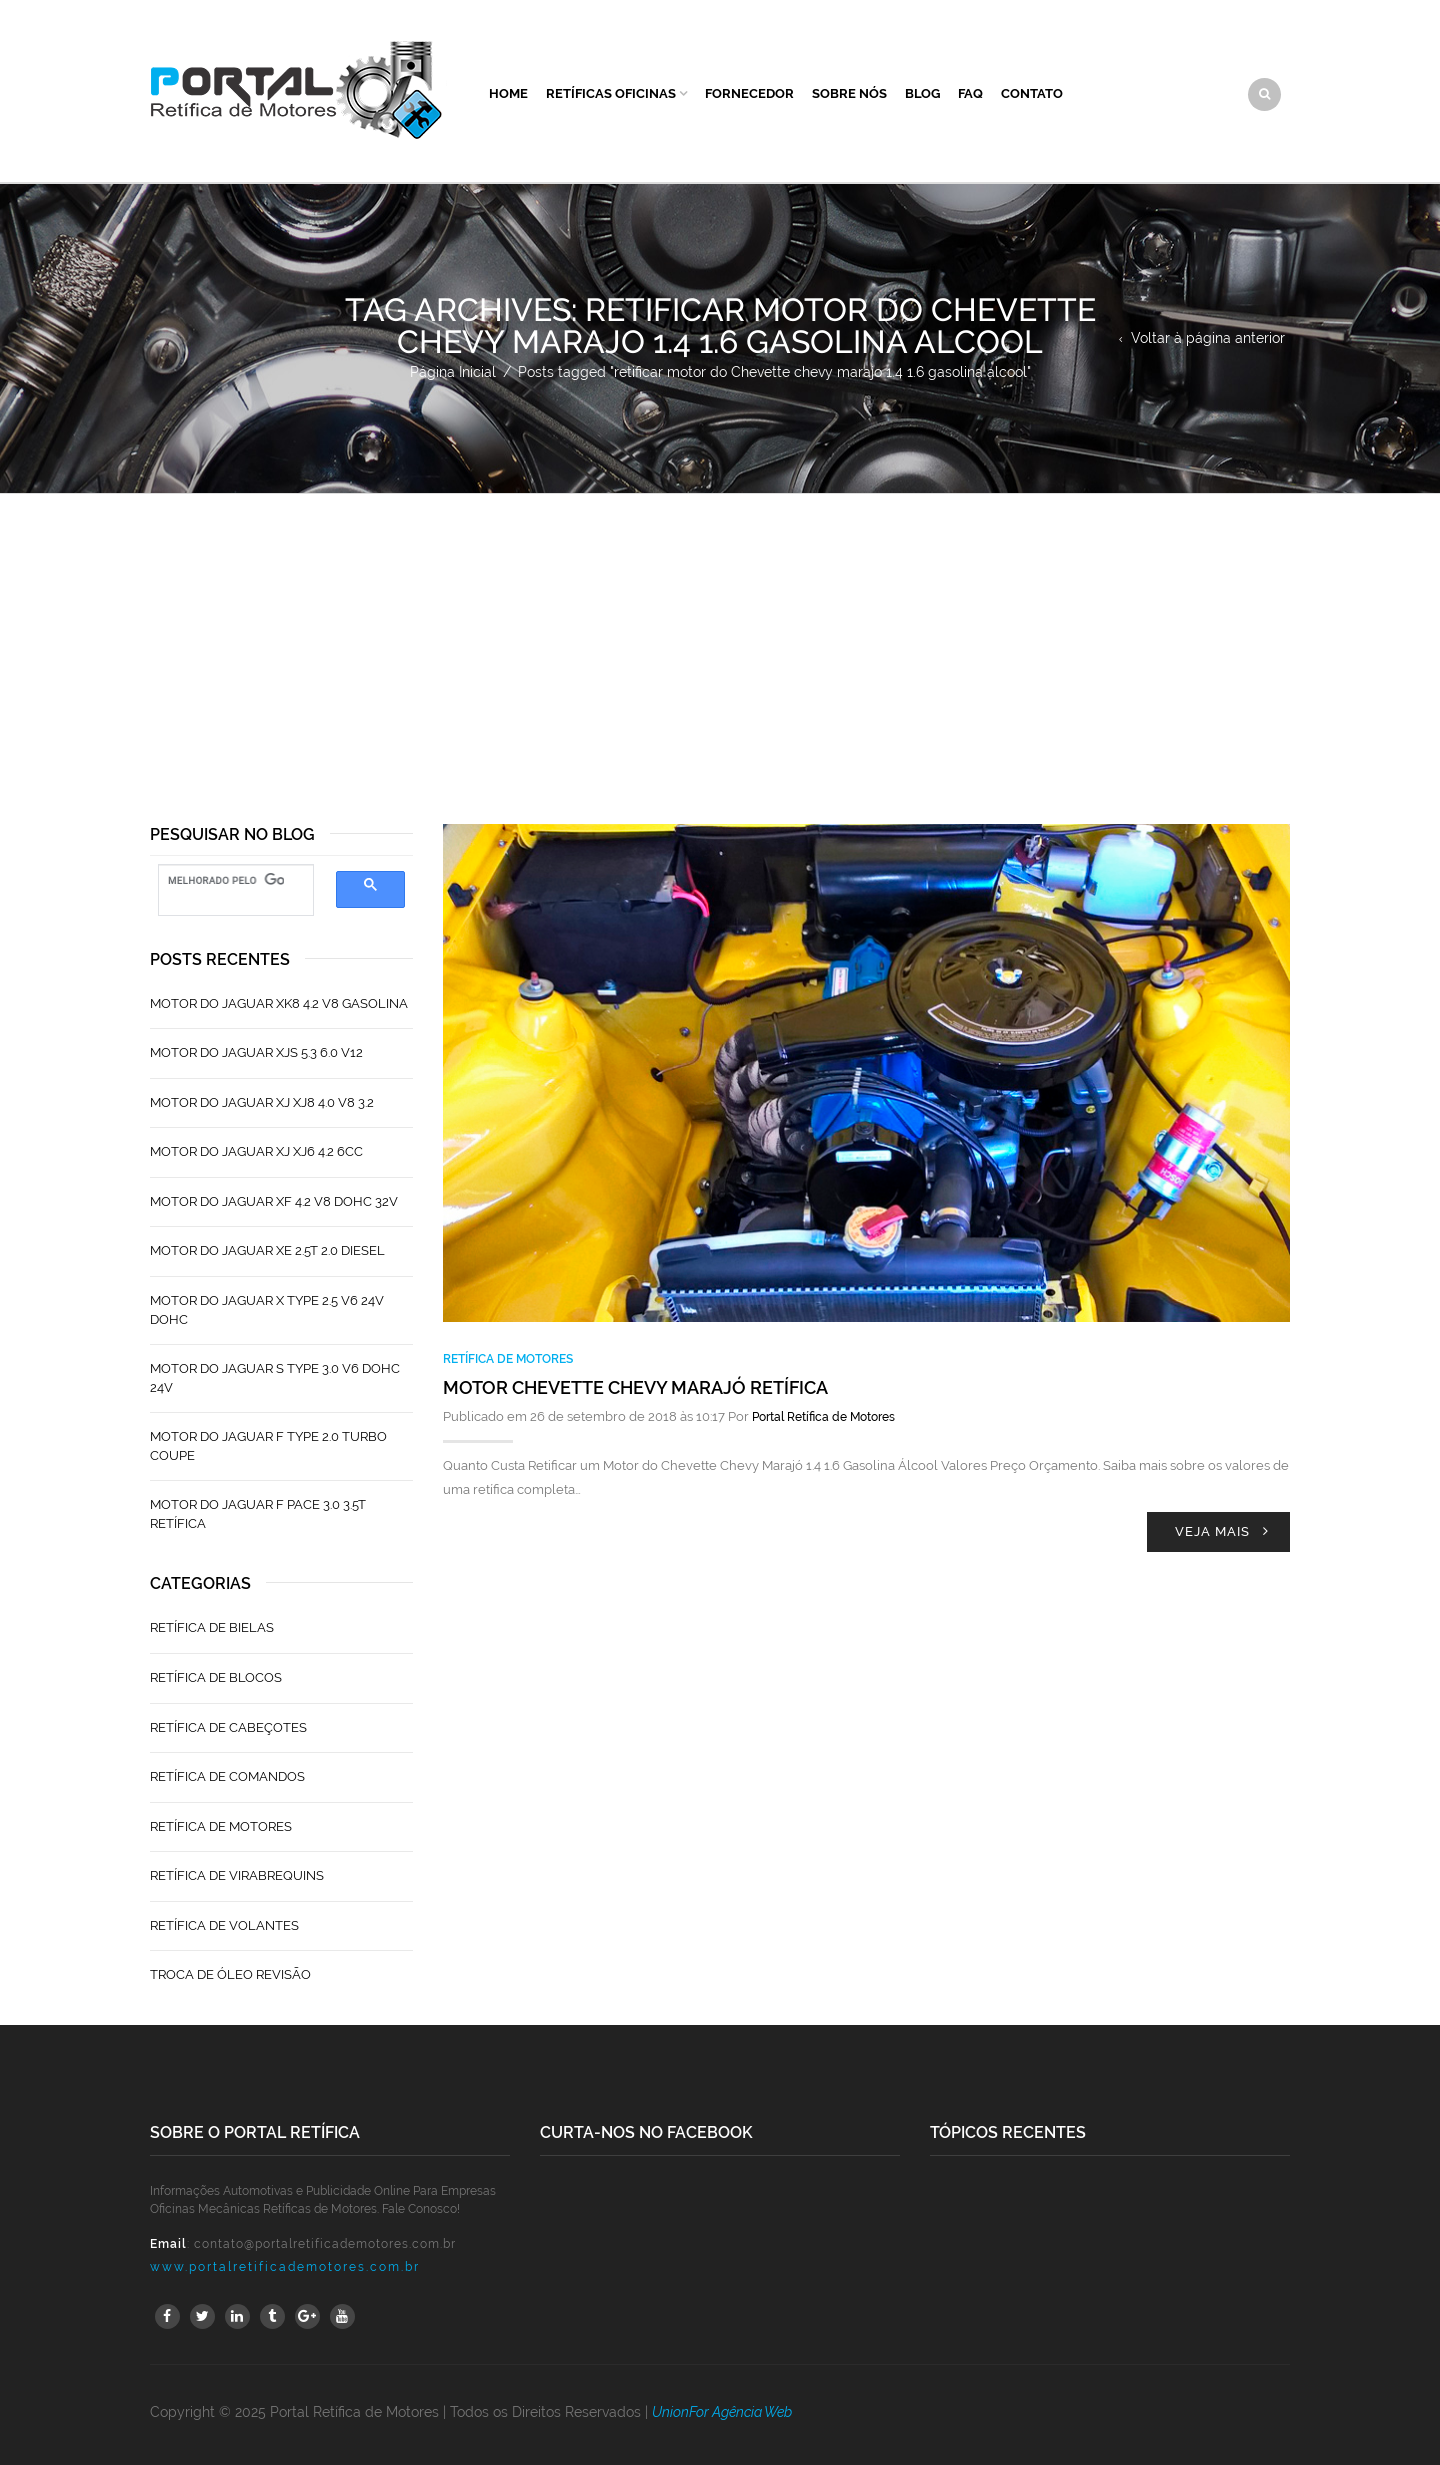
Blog (922, 93)
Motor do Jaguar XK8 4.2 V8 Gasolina (279, 1003)
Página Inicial (453, 372)
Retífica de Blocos (216, 1677)
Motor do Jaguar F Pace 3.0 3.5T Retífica (258, 1514)
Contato (1032, 93)
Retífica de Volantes (224, 1925)
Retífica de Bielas (212, 1627)
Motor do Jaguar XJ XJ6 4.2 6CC (256, 1151)
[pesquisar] (226, 881)
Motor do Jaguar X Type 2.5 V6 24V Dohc (267, 1310)
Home (508, 93)
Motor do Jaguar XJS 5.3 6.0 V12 (256, 1052)
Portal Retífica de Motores (823, 1417)
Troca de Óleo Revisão (230, 1974)
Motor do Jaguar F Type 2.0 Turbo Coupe (268, 1446)
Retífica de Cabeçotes (228, 1727)
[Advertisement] (720, 644)
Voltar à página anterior (1208, 338)
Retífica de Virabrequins (237, 1875)
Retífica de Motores (508, 1359)
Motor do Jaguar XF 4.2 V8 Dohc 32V (274, 1201)
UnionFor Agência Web (722, 2412)
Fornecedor (749, 93)
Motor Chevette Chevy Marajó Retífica (635, 1387)
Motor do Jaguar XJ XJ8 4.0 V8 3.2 (262, 1102)
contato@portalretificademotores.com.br (325, 2244)
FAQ (970, 93)
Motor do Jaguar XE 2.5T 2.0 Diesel (267, 1250)
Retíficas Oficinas (611, 93)
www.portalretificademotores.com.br (285, 2267)
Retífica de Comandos (227, 1776)
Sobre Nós (849, 93)
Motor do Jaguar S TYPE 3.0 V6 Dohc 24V (275, 1378)
